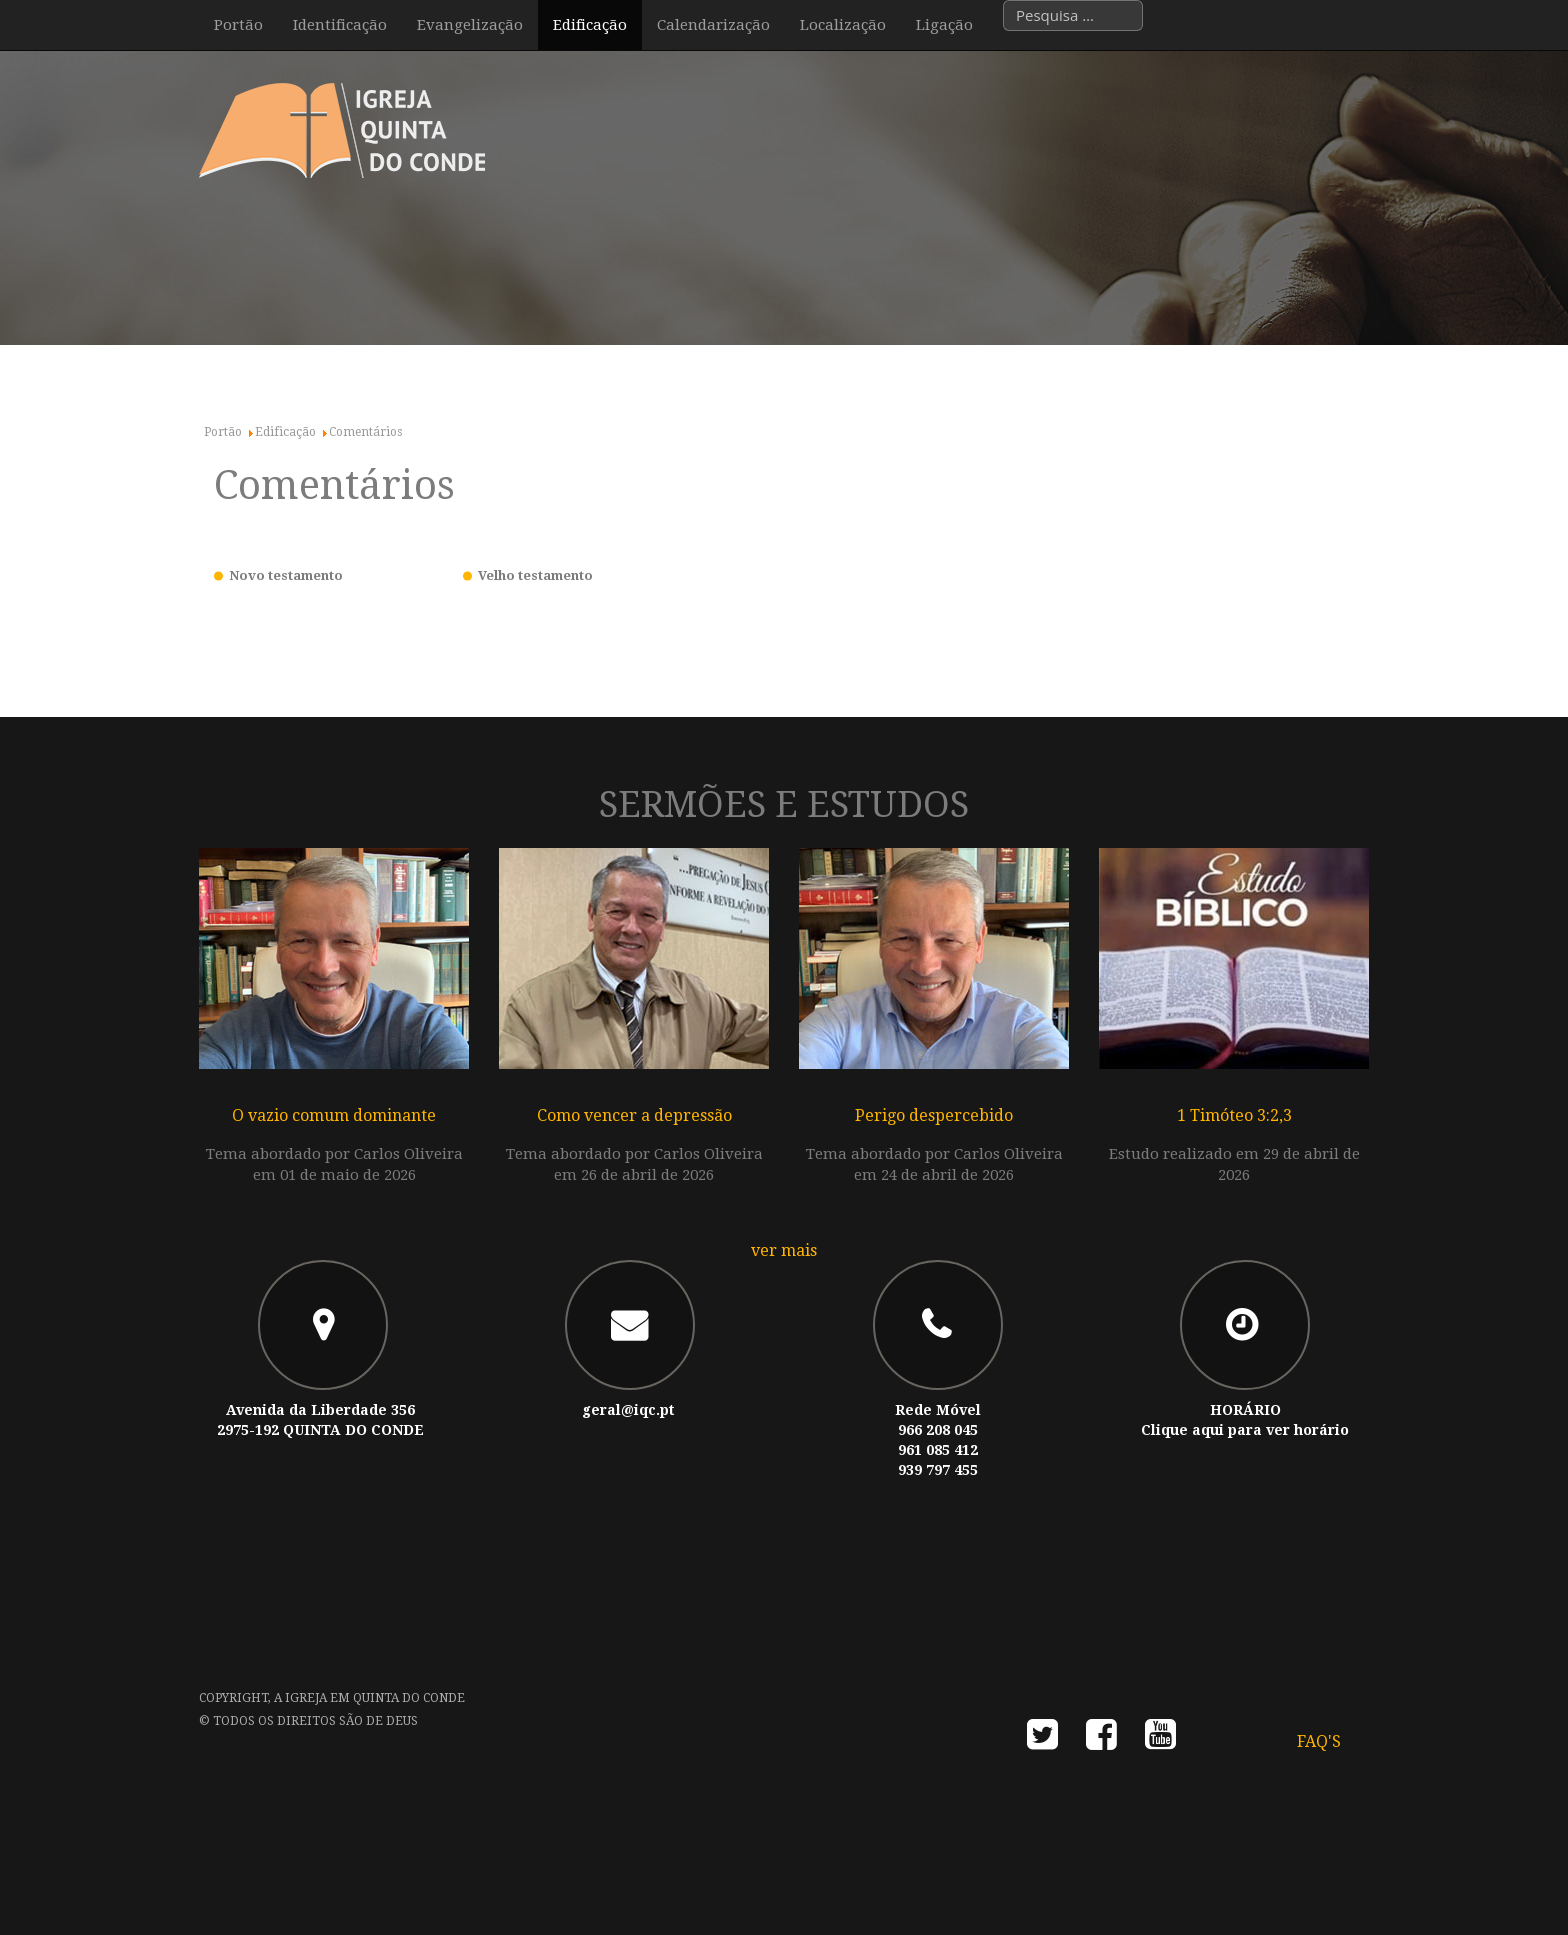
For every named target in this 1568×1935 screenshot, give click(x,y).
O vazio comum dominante (334, 1115)
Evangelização (470, 25)
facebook (1101, 1740)
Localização (843, 25)
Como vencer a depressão (634, 1115)
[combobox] (1073, 15)
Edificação (590, 25)
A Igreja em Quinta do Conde (369, 1698)
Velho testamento (535, 575)
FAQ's (1319, 1741)
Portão (238, 25)
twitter (1042, 1740)
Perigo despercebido (934, 1115)
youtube (1160, 1740)
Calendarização (713, 25)
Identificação (340, 25)
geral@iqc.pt (628, 1410)
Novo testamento (286, 575)
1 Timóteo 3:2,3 (1234, 1115)
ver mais (784, 1250)
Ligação (944, 25)
